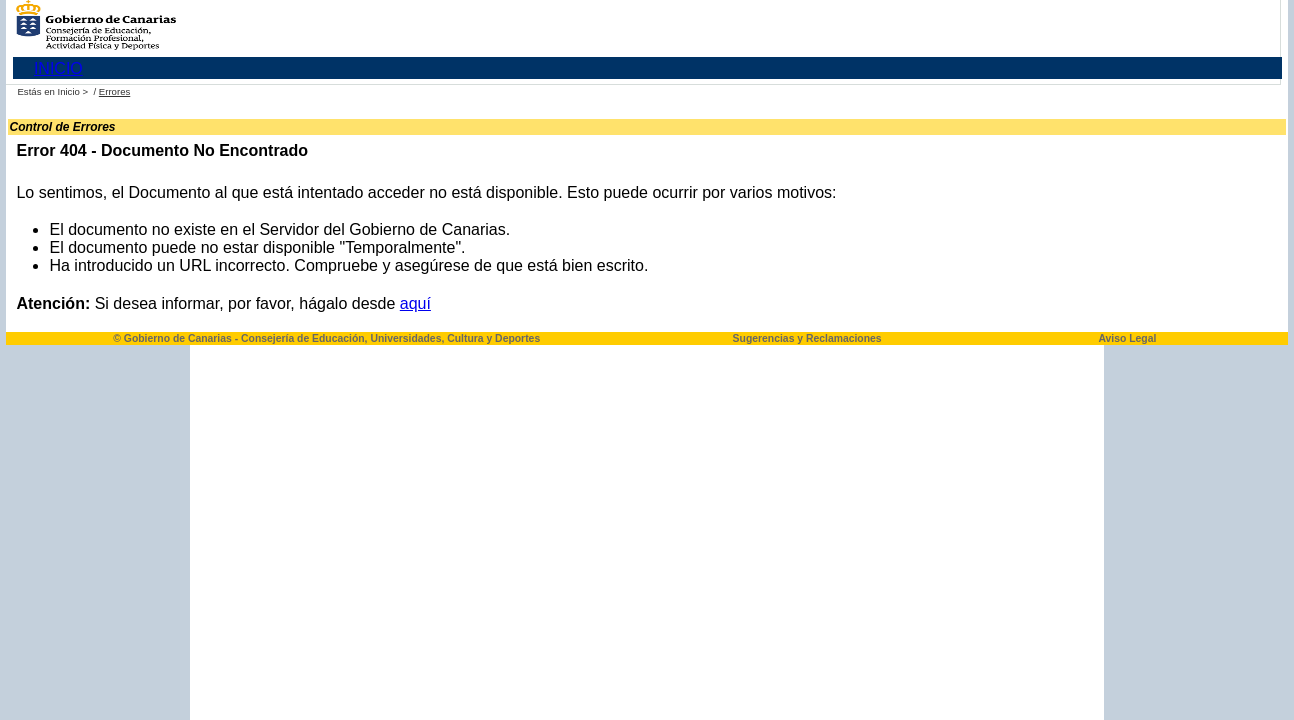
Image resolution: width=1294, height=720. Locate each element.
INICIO (58, 68)
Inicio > (73, 91)
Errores (114, 91)
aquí (415, 303)
